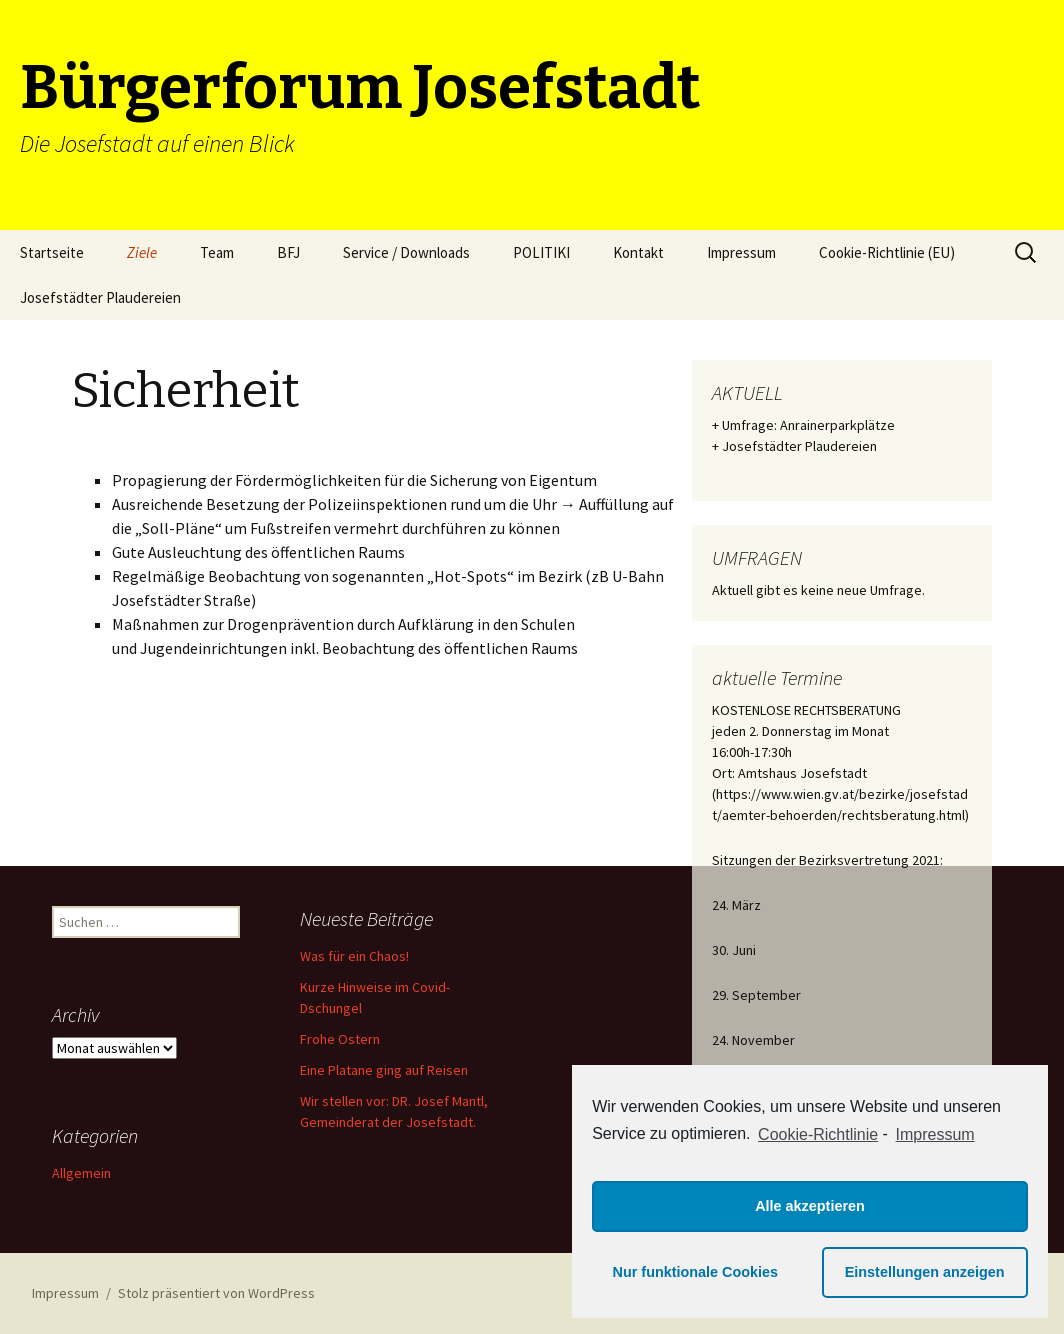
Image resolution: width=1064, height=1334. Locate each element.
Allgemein (81, 1173)
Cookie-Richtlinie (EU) (887, 252)
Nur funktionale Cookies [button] (696, 1272)
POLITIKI (541, 252)
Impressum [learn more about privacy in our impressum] (935, 1134)
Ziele (142, 252)
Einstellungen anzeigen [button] (925, 1272)
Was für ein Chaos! (354, 956)
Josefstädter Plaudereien (100, 297)
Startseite (52, 252)
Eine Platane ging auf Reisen (384, 1070)
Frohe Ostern (340, 1039)
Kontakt (638, 252)
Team (217, 252)
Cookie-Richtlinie (818, 1134)
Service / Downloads (406, 252)
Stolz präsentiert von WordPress (216, 1293)
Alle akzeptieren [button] (810, 1206)
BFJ (288, 252)
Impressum (741, 252)
